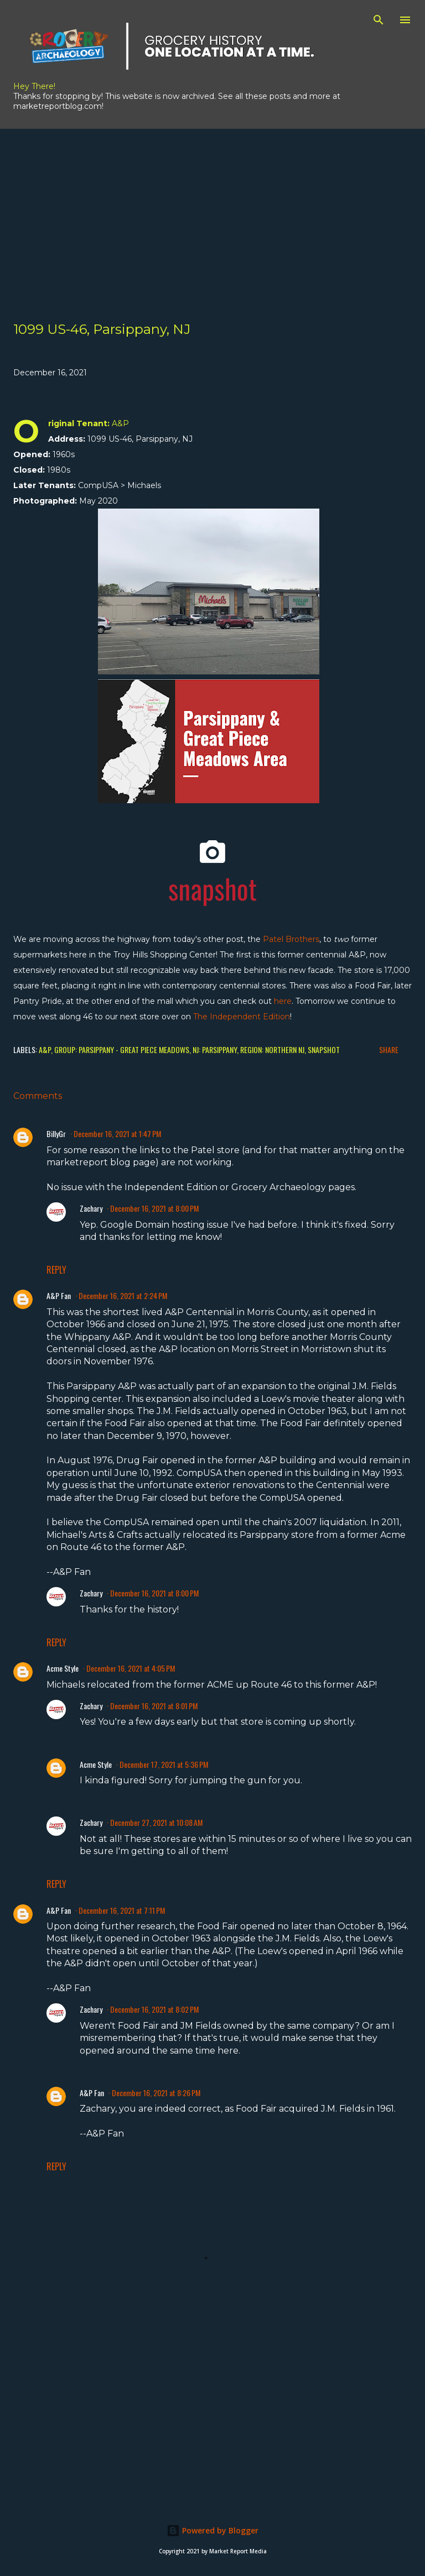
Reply (56, 1269)
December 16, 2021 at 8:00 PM (154, 1208)
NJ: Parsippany (215, 1049)
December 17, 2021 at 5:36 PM (164, 1764)
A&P (45, 1049)
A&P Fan (58, 1295)
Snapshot (324, 1049)
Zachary (91, 1208)
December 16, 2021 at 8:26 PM (156, 2092)
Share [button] (388, 1049)
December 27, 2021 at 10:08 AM (156, 1822)
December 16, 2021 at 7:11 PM (122, 1910)
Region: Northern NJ (272, 1049)
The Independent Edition (241, 1017)
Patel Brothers (291, 939)
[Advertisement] (212, 206)
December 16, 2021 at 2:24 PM (123, 1295)
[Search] (378, 20)
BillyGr (56, 1133)
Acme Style (62, 1668)
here (283, 1001)
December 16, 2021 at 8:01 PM (154, 1705)
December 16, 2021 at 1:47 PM (117, 1133)
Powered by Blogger (212, 2530)
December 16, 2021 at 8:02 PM (154, 2009)
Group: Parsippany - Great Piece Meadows (121, 1049)
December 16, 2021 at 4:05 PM (130, 1668)
